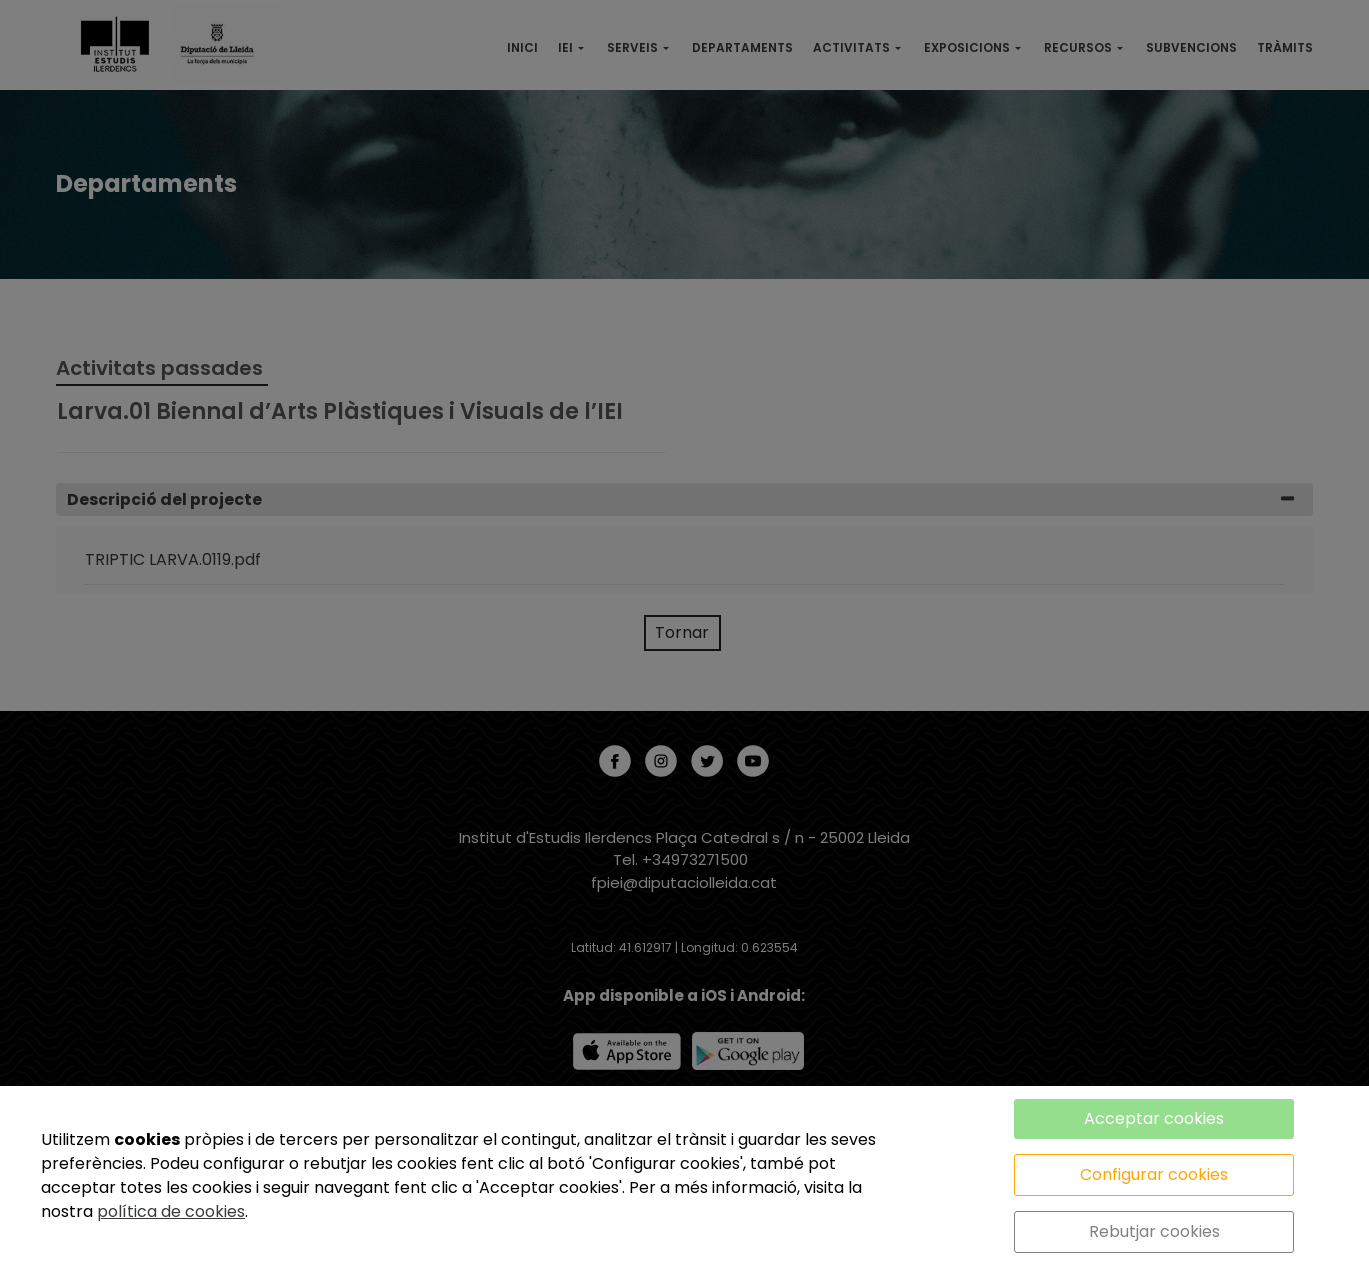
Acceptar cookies (1154, 1118)
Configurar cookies (1154, 1174)
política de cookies (171, 1211)
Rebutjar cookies (1154, 1231)
